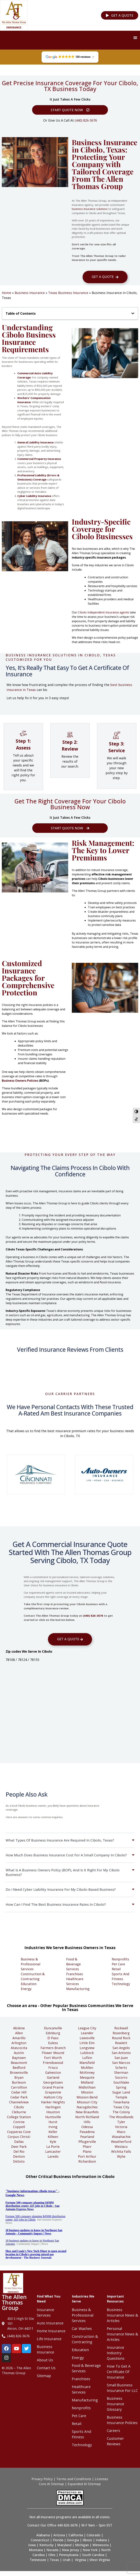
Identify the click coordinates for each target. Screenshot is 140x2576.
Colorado (93, 2535)
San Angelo (121, 2048)
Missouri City (87, 2102)
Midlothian (87, 2087)
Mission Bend (87, 2097)
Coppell (19, 2127)
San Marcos (121, 2062)
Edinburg (53, 2033)
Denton (19, 2156)
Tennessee (38, 2560)
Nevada (52, 2550)
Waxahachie (121, 2136)
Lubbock (87, 2053)
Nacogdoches (87, 2107)
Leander (87, 2033)
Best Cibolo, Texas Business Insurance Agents (70, 1711)
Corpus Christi (19, 2136)
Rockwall (121, 2028)
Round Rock (121, 2038)
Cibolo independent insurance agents (103, 612)
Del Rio (18, 2151)
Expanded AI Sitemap (84, 2484)
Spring (121, 2087)
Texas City (121, 2107)
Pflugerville (87, 2141)
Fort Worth (53, 2057)
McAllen (87, 2067)
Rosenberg (121, 2033)
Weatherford (121, 2141)
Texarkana (121, 2102)
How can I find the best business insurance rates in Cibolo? (56, 1904)
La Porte (53, 2146)
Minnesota (100, 2545)
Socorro (121, 2077)
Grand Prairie (52, 2087)
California (76, 2535)
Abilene (19, 2028)
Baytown (19, 2057)
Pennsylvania (68, 2555)
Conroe (19, 2122)
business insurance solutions (90, 209)
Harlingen (53, 2107)
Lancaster (53, 2151)
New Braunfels (87, 2112)
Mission (87, 2092)
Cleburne (19, 2112)
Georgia (73, 2540)
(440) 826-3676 (86, 120)
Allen (19, 2033)
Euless (53, 2043)
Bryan (19, 2077)
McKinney (87, 2072)
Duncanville (53, 2028)
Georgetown (53, 2082)
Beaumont (19, 2062)
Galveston (53, 2072)
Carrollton (19, 2087)
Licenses (101, 2479)
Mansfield (87, 2062)
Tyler (121, 2122)
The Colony (121, 2112)
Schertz (121, 2067)
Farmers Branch (53, 2048)
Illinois (87, 2540)
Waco (121, 2132)
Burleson (19, 2082)
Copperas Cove (19, 2132)
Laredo (53, 2156)
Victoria (121, 2127)
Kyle (53, 2141)
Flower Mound (53, 2053)
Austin (19, 2053)
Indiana (101, 2540)
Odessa (87, 2127)
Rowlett (121, 2043)
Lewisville (87, 2038)
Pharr (87, 2146)
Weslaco (121, 2146)
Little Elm (87, 2043)
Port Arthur (87, 2156)
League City (87, 2028)
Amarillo (19, 2038)
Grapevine (53, 2092)
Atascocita (19, 2048)
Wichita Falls (121, 2151)
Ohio (51, 2555)
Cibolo (19, 2107)
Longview (87, 2048)
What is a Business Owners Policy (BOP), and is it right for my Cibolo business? (63, 1872)
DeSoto (19, 2161)
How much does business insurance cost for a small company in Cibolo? (66, 1855)
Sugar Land (121, 2092)
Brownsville (19, 2072)
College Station (19, 2117)
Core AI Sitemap (51, 2484)
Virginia (80, 2560)
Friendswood (53, 2062)
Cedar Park (19, 2097)
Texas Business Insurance (68, 293)
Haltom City (53, 2097)
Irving (52, 2127)
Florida (58, 2540)
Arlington (18, 2043)
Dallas (19, 2141)
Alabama (43, 2535)
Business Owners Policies (20, 1081)
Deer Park (19, 2146)
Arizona (59, 2535)
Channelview (19, 2102)
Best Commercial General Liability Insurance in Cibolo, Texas (104, 2222)
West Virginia (100, 2560)
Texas (54, 2560)
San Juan (121, 2057)
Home (6, 293)
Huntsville (53, 2117)
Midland (87, 2082)
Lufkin (87, 2057)
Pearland (87, 2136)
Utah (66, 2560)
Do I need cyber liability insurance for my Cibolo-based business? (61, 1889)
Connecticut (40, 2540)
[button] (135, 37)
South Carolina (93, 2555)
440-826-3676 (67, 2525)
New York (90, 2550)
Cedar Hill (18, 2092)
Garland (53, 2077)
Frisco (53, 2067)
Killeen (53, 2136)
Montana (36, 2550)
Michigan (82, 2545)
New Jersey (70, 2550)
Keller (52, 2132)
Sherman (121, 2072)
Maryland (64, 2545)
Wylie (121, 2156)
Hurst (52, 2122)
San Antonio (121, 2053)
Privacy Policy (42, 2479)
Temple (121, 2097)
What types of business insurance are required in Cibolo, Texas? (60, 1840)
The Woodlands (121, 2117)
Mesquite (87, 2077)
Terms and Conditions (73, 2479)
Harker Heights (53, 2102)
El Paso (53, 2038)
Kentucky (46, 2545)
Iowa (32, 2545)
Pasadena (87, 2132)
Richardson (87, 2161)
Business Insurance (30, 293)
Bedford (19, 2067)
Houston (53, 2112)
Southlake (121, 2082)
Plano (87, 2151)
